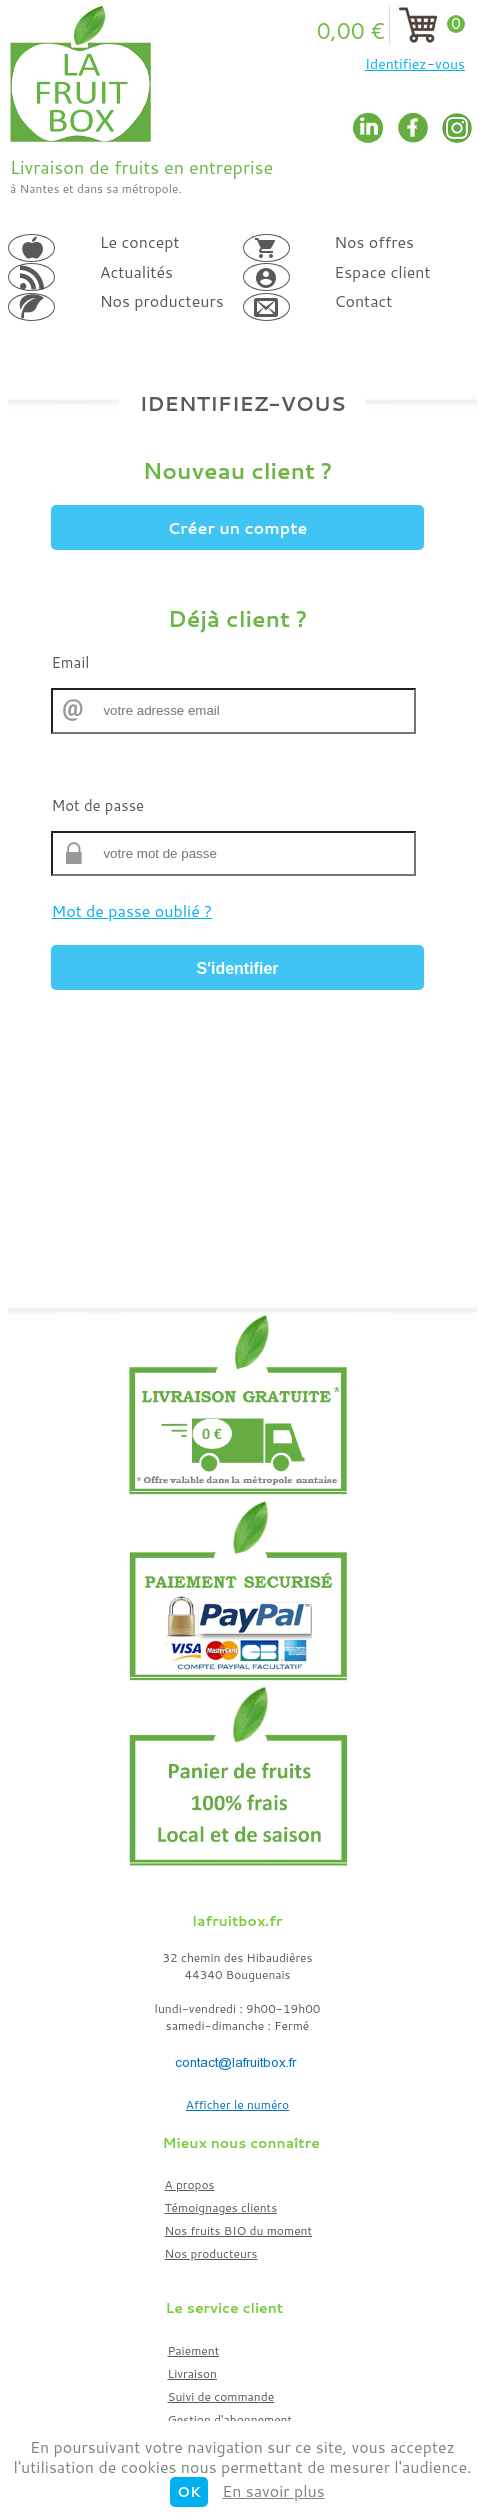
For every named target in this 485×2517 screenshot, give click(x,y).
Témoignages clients (221, 2207)
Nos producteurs (211, 2253)
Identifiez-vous (415, 64)
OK (188, 2492)
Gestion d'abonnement (230, 2419)
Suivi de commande (221, 2396)
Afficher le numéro (237, 2104)
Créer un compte (238, 527)
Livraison (193, 2373)
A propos (190, 2184)
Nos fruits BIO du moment (239, 2230)
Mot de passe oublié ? (131, 910)
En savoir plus (273, 2490)
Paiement (194, 2350)
